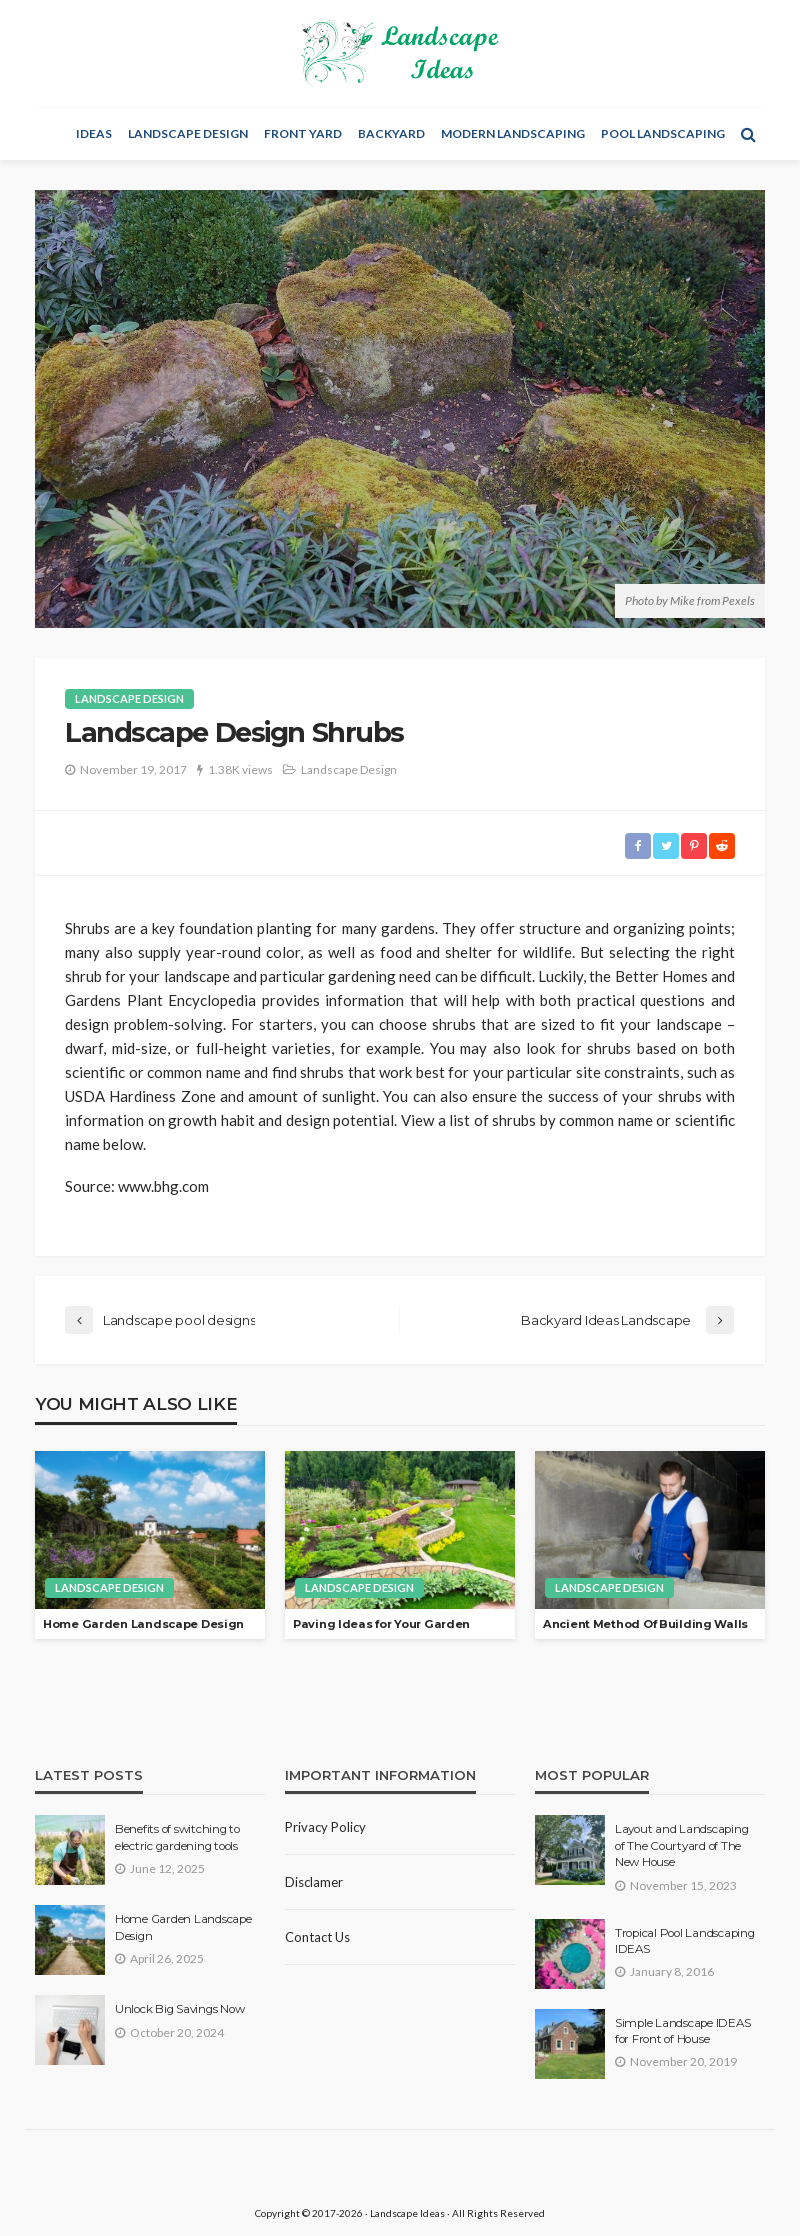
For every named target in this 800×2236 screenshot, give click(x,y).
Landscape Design (188, 133)
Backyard (391, 133)
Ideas (94, 133)
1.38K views (240, 769)
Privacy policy (325, 1827)
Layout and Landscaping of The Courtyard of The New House (681, 1845)
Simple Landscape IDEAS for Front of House (682, 2031)
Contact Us (317, 1937)
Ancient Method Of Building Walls (645, 1624)
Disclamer (314, 1882)
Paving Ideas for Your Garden (381, 1624)
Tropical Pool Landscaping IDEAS (685, 1941)
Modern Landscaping (513, 133)
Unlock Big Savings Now (179, 2009)
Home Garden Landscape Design (143, 1624)
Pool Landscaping (663, 133)
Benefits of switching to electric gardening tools (177, 1837)
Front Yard (303, 133)
